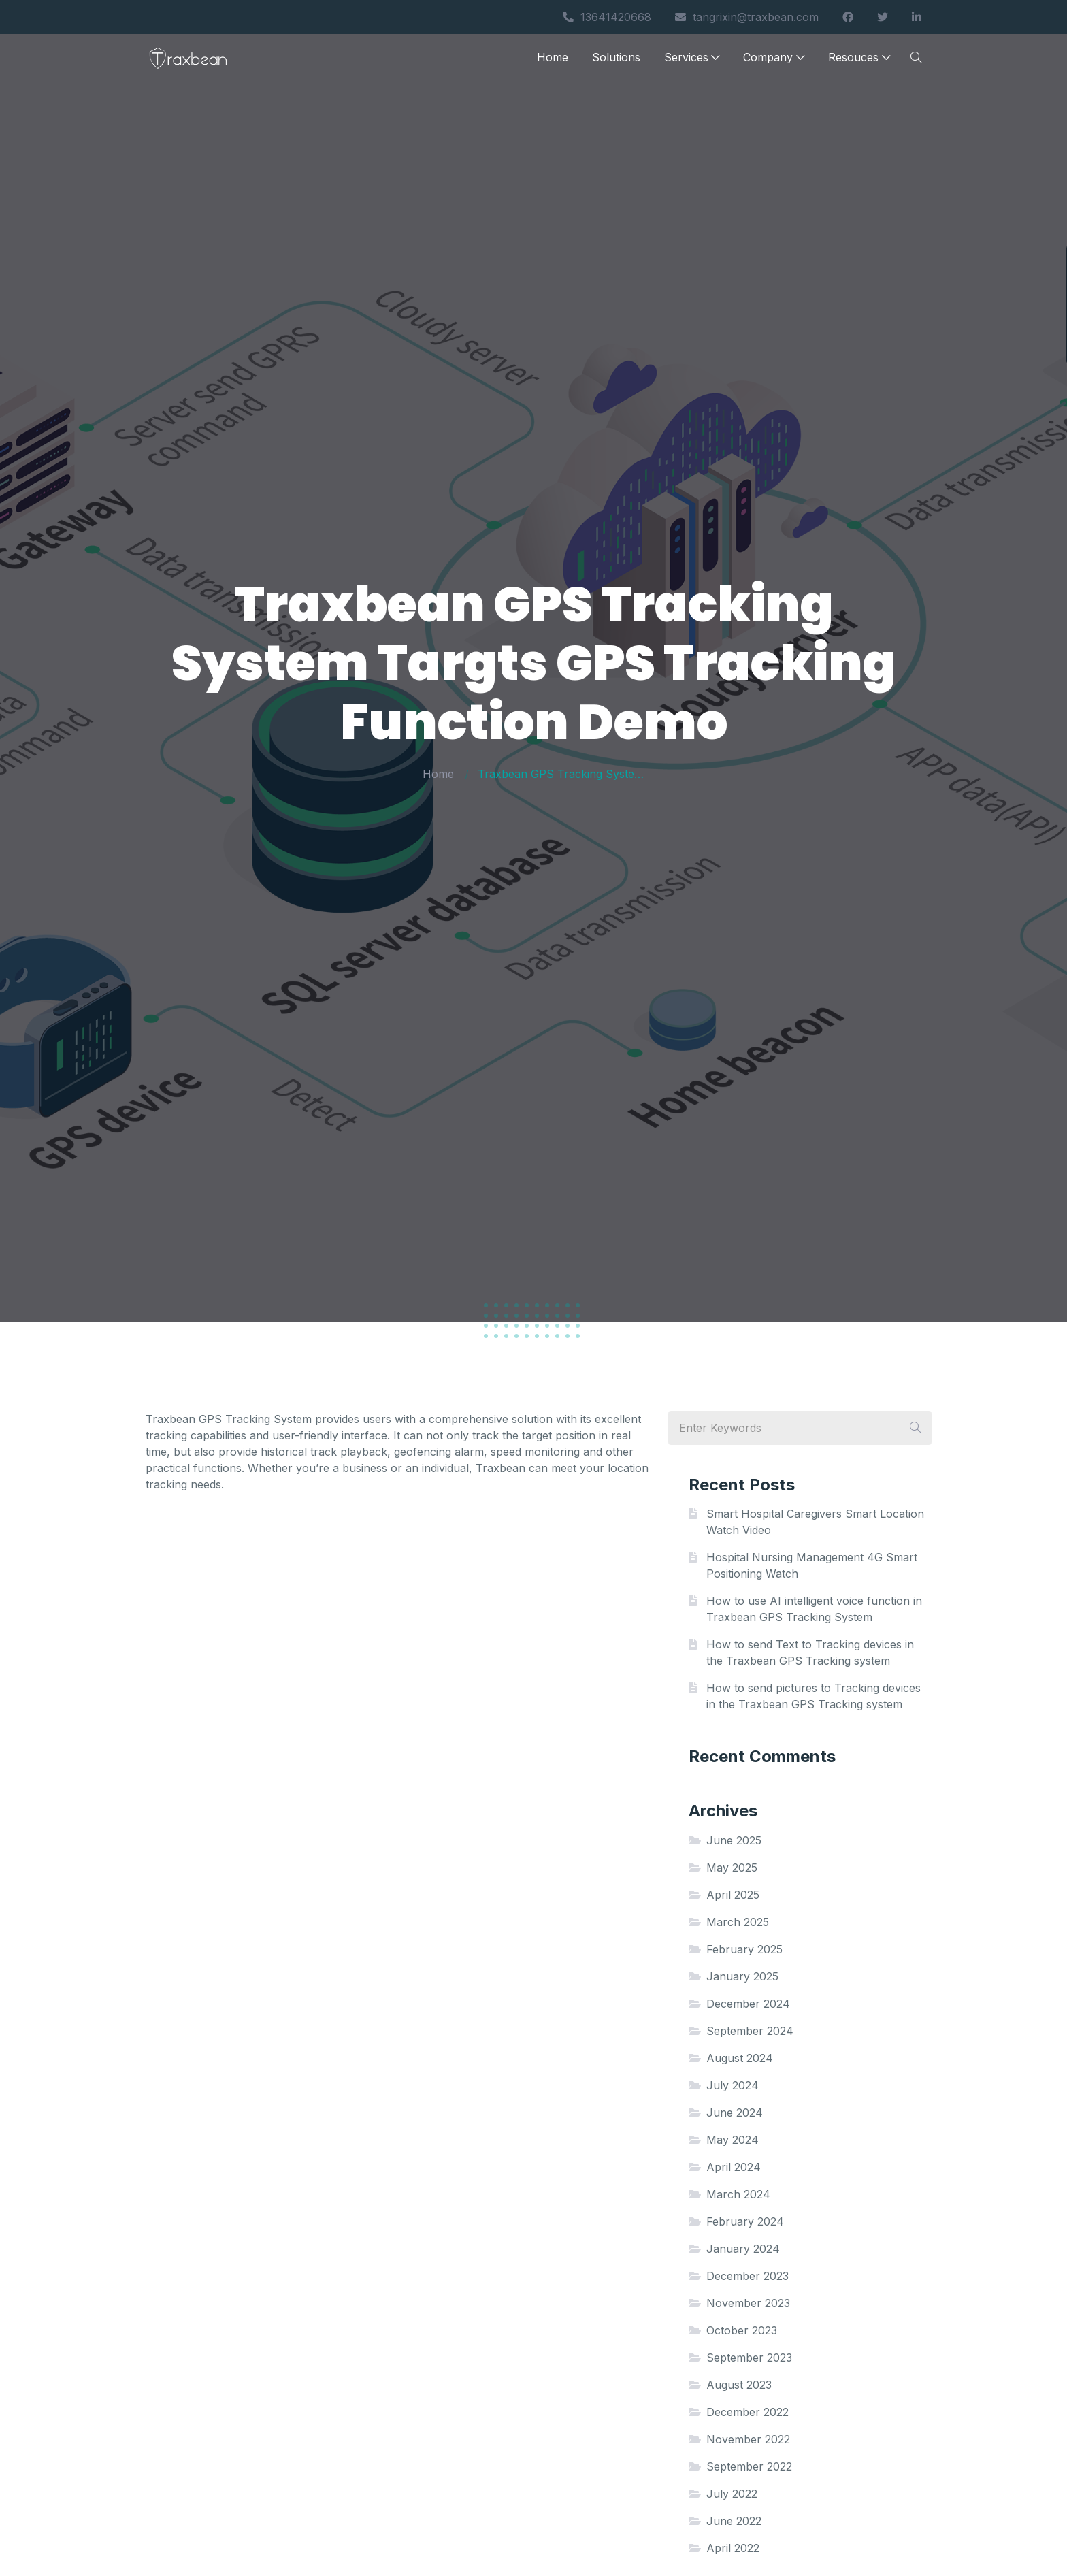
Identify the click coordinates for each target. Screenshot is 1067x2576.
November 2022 (748, 2439)
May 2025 (731, 1867)
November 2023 (748, 2303)
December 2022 (747, 2412)
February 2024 (745, 2221)
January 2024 (743, 2248)
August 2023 (739, 2385)
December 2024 (748, 2003)
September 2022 (749, 2466)
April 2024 (733, 2167)
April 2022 (732, 2548)
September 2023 (749, 2357)
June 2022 (733, 2521)
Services (692, 63)
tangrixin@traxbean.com (747, 17)
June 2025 (733, 1840)
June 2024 (734, 2112)
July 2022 (731, 2493)
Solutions (616, 63)
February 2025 (744, 1949)
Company (773, 63)
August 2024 (739, 2058)
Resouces (859, 63)
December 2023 (747, 2276)
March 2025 (737, 1922)
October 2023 (741, 2330)
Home (552, 63)
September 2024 (749, 2031)
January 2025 (742, 1976)
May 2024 (732, 2140)
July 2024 (732, 2085)
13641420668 (607, 17)
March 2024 (738, 2194)
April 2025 (732, 1895)
